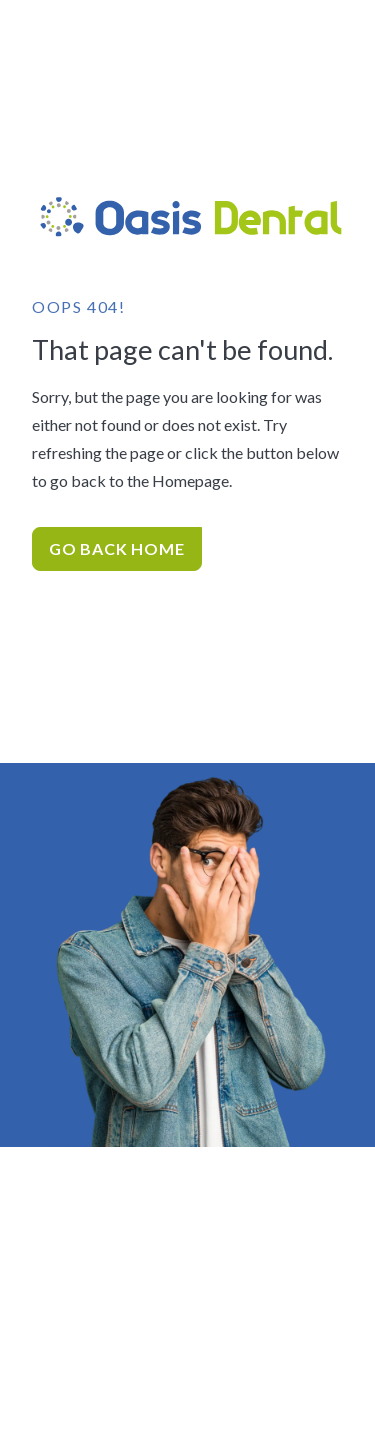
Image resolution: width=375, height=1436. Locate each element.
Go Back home (117, 548)
